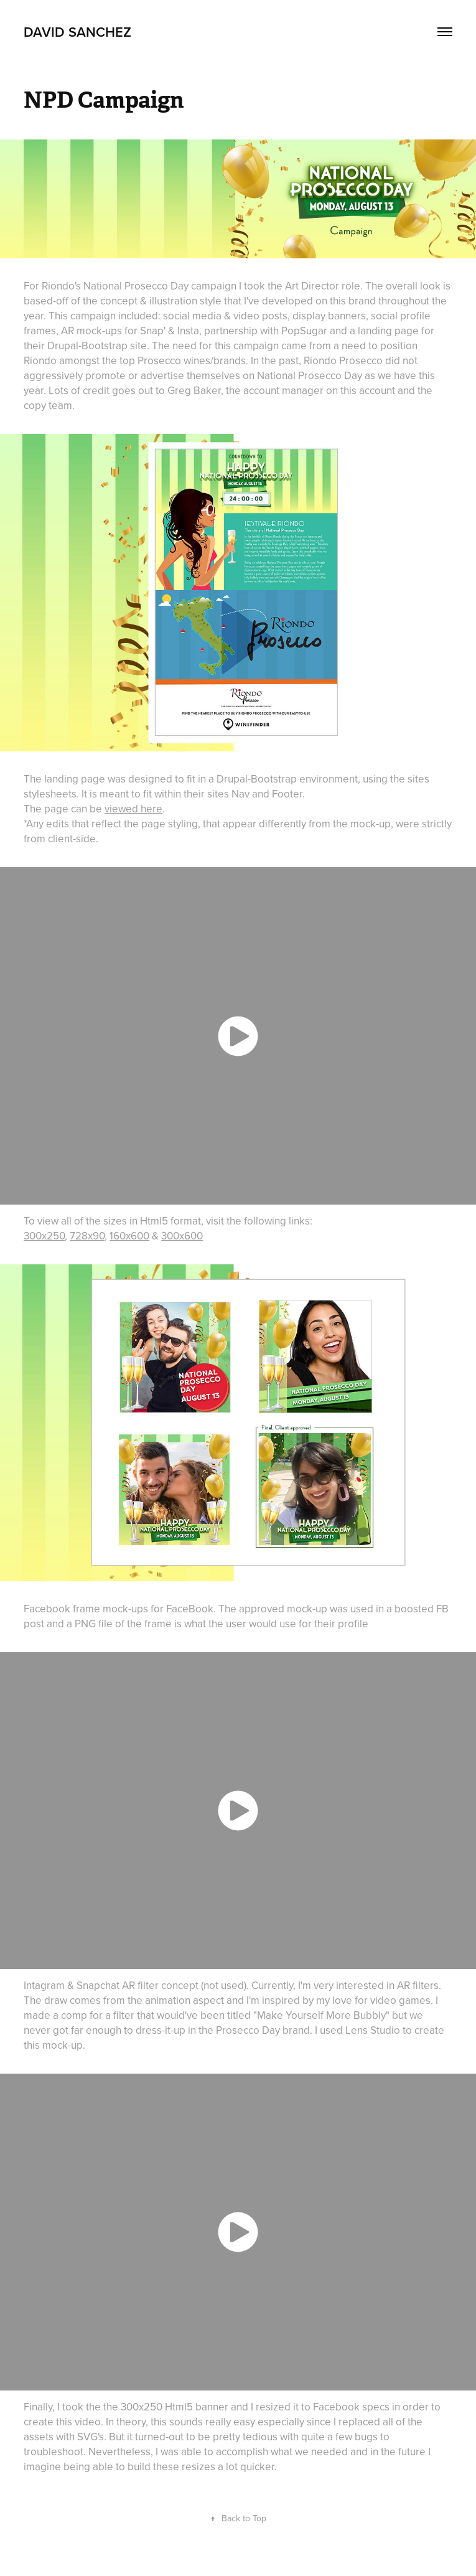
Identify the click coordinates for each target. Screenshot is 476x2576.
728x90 (87, 1235)
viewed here (133, 808)
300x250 (44, 1235)
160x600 (129, 1235)
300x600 (182, 1235)
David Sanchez (77, 32)
